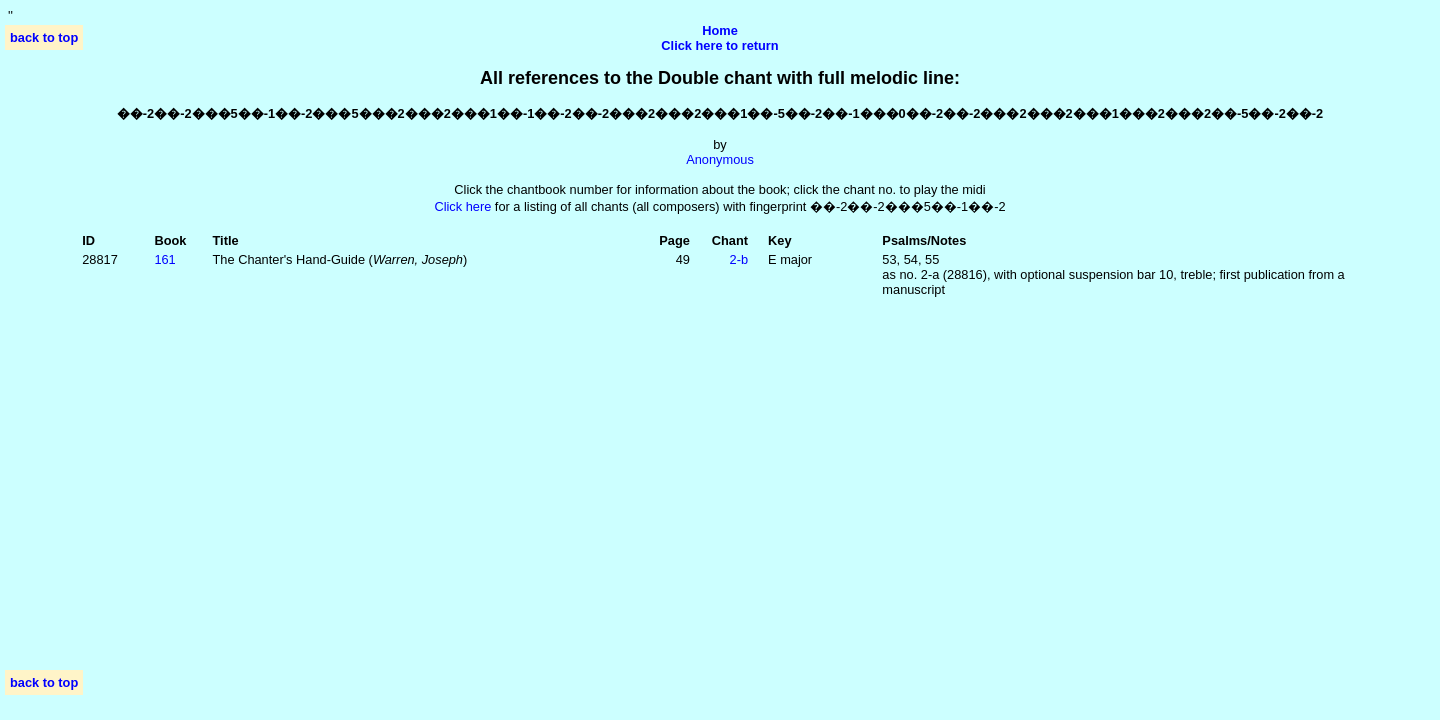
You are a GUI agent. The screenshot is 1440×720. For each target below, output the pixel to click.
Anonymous (720, 159)
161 (164, 259)
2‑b (739, 259)
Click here (462, 206)
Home (720, 30)
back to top (44, 37)
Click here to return (719, 45)
